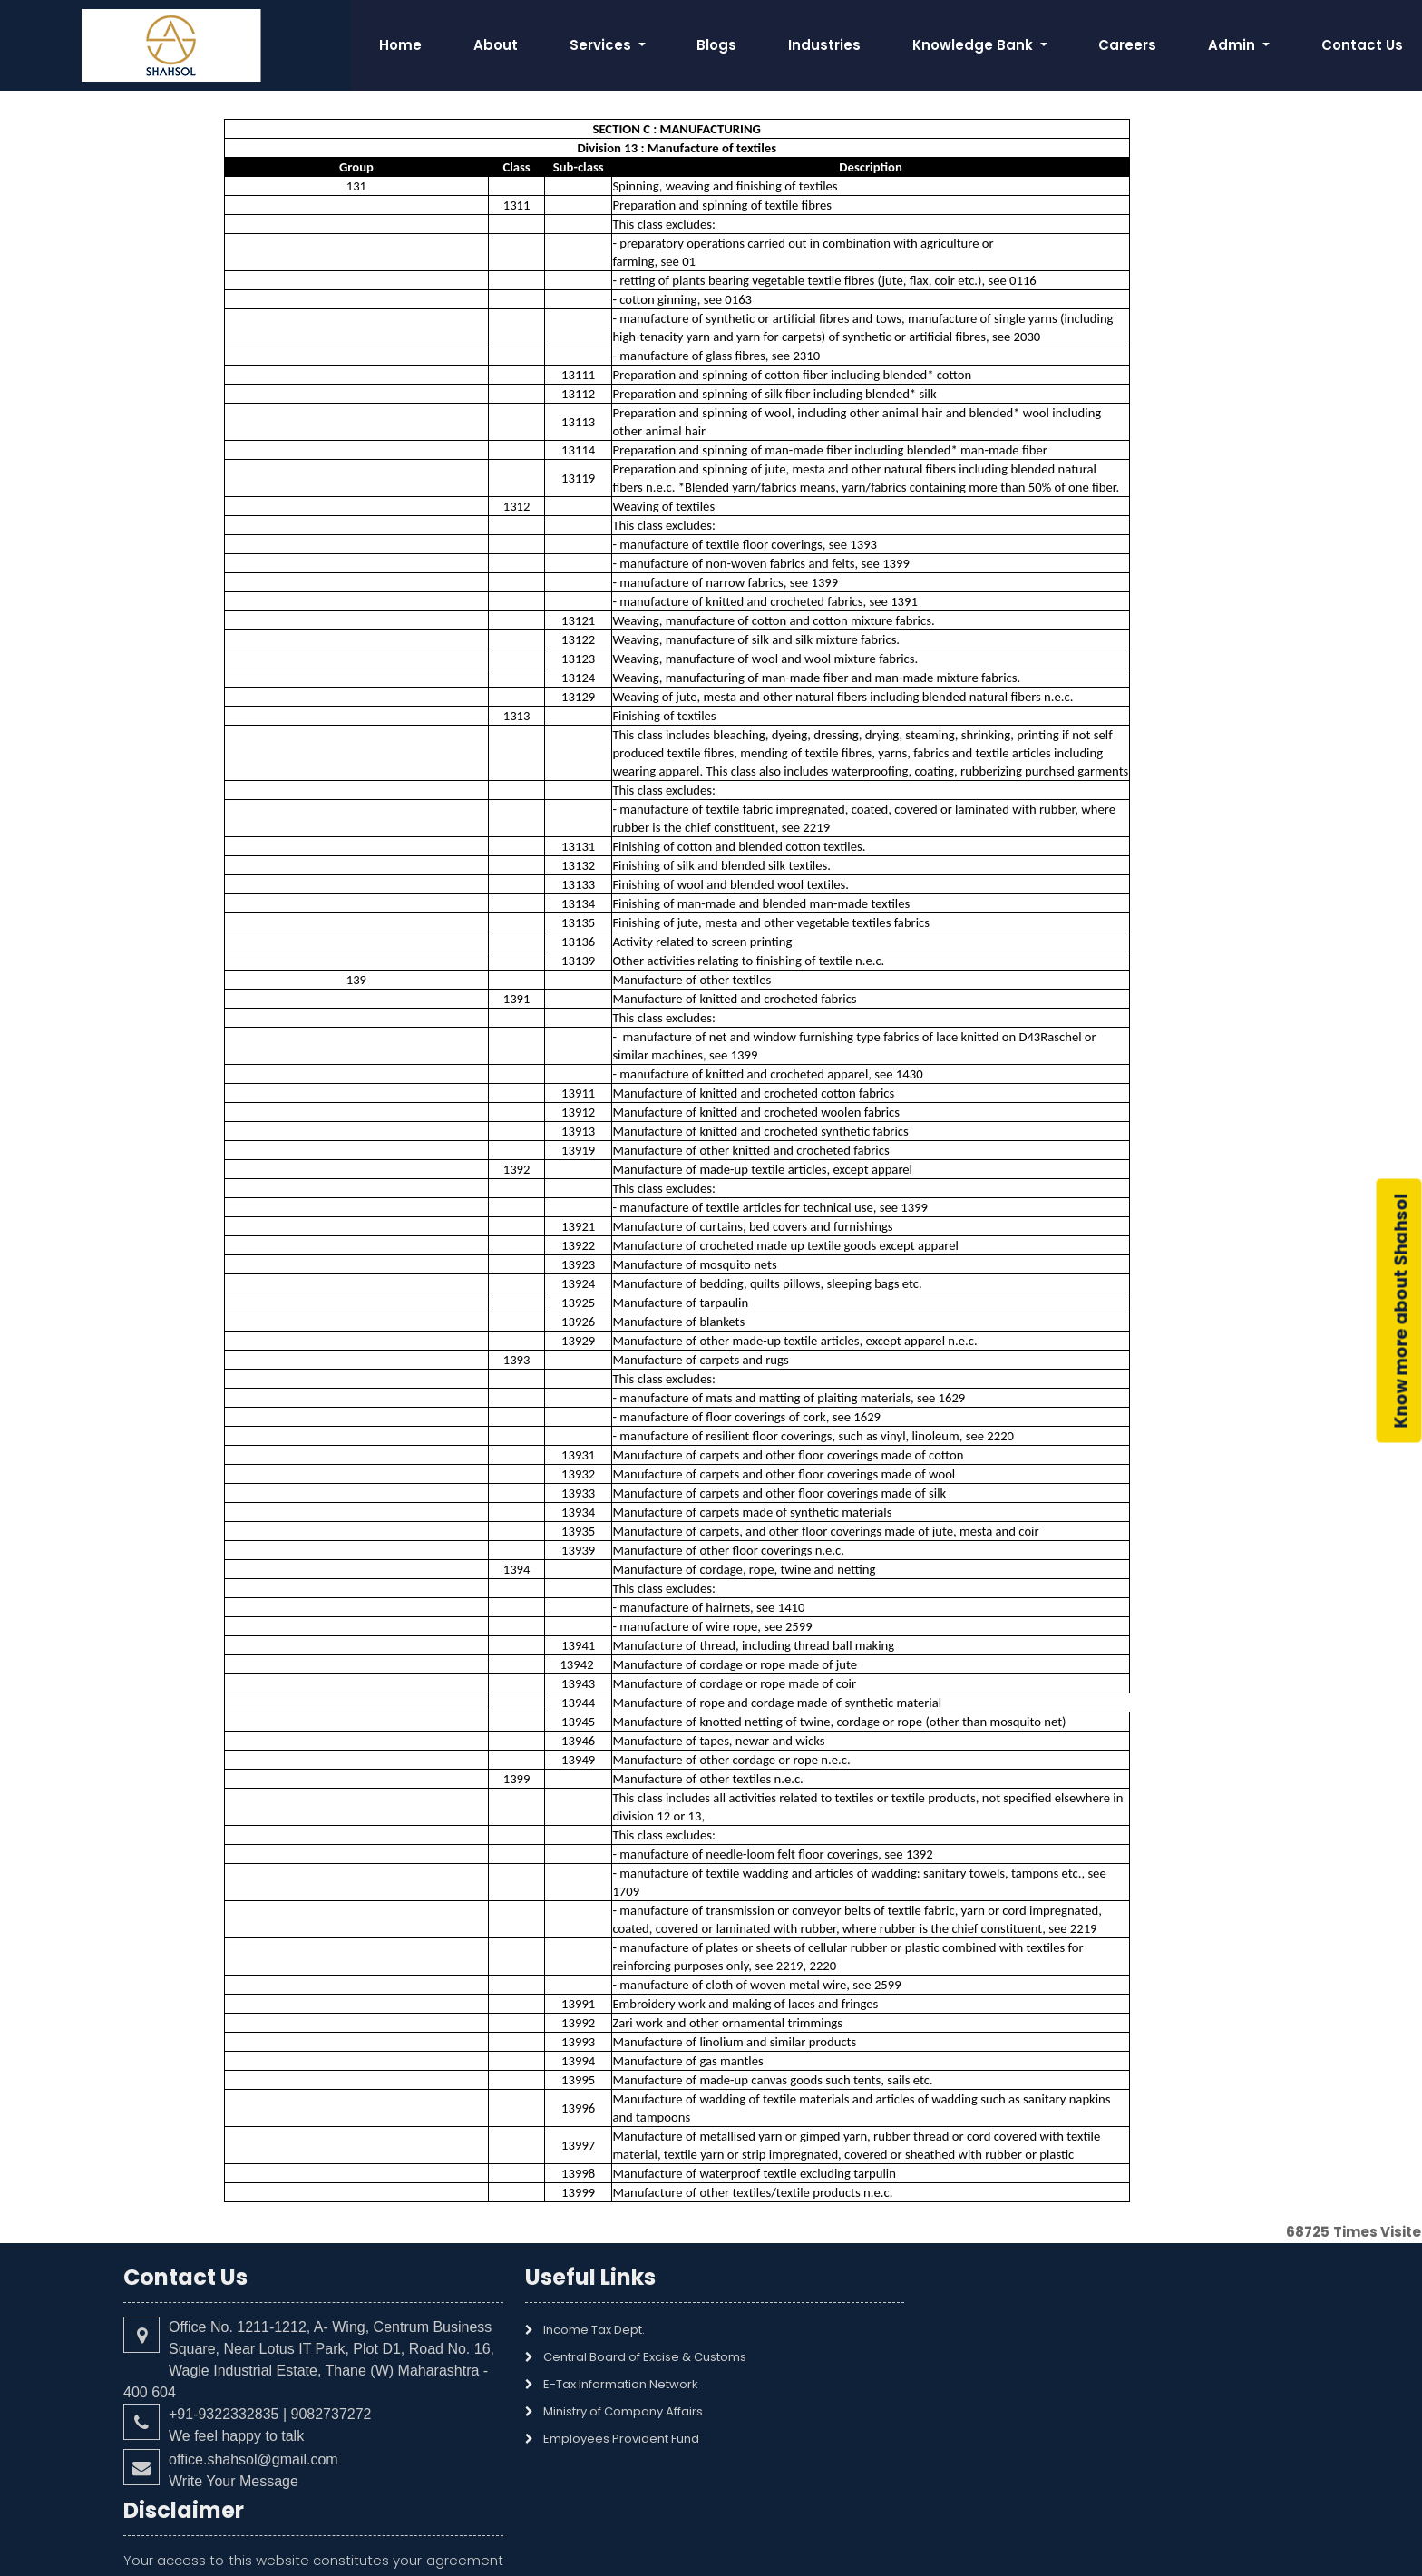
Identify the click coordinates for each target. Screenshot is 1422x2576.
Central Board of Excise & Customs (635, 2357)
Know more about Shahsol (1401, 1311)
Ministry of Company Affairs (614, 2411)
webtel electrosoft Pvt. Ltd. (861, 2551)
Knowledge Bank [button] (974, 44)
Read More (946, 2414)
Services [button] (602, 44)
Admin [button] (1233, 44)
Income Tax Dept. (585, 2329)
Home (400, 44)
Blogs (716, 44)
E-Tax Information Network (611, 2384)
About (495, 44)
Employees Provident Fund (612, 2438)
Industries (824, 44)
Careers (1127, 44)
